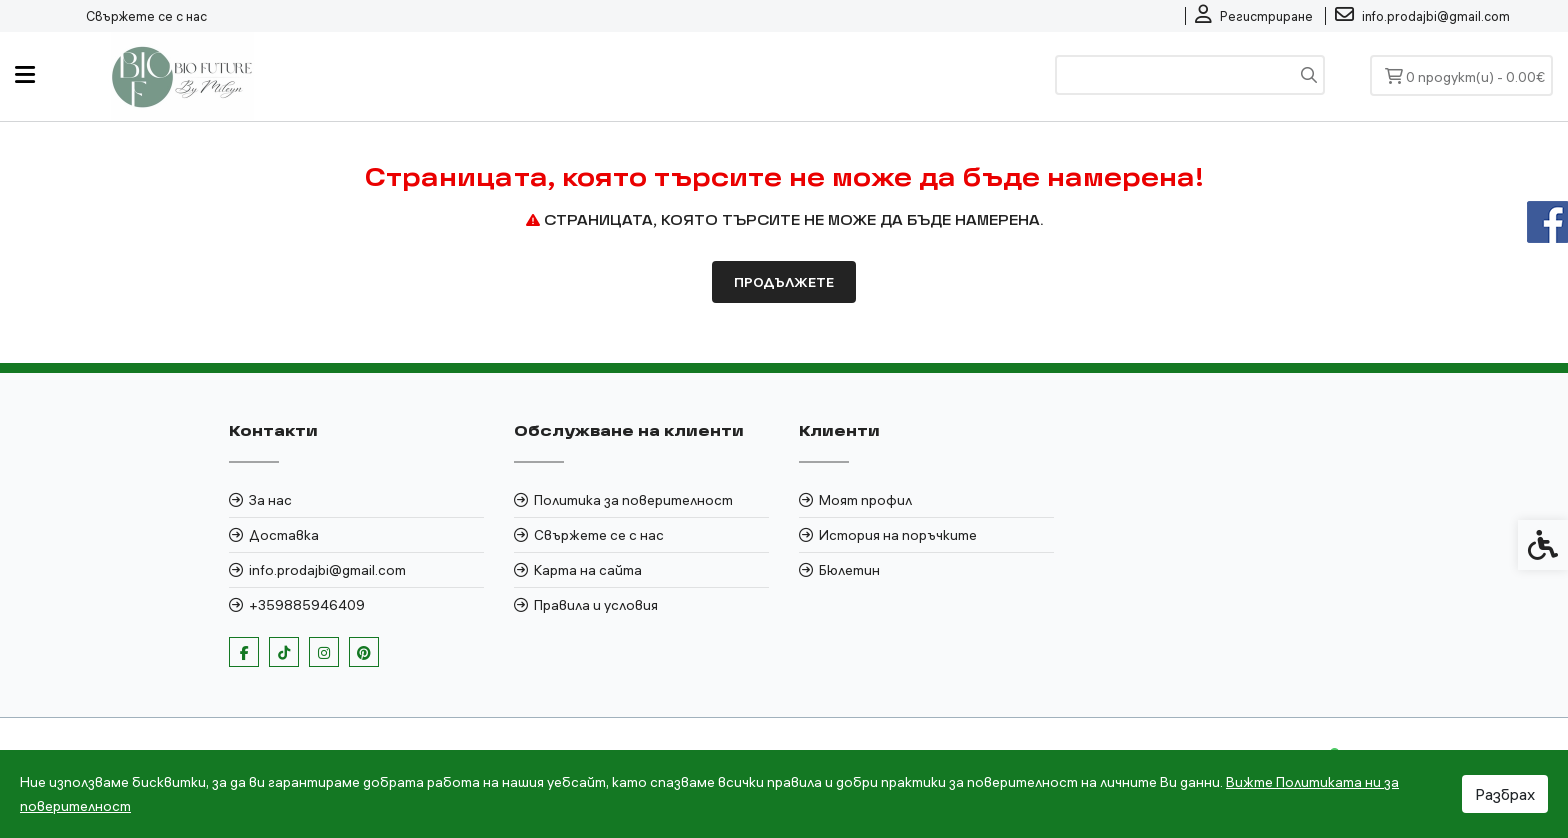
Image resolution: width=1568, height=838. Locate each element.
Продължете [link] (784, 282)
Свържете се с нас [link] (146, 16)
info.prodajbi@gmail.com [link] (327, 570)
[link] (1254, 16)
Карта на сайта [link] (588, 570)
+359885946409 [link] (307, 605)
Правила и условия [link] (596, 605)
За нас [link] (270, 500)
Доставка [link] (284, 535)
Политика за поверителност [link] (633, 500)
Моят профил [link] (865, 500)
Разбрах (1505, 794)
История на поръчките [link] (898, 535)
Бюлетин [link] (849, 570)
